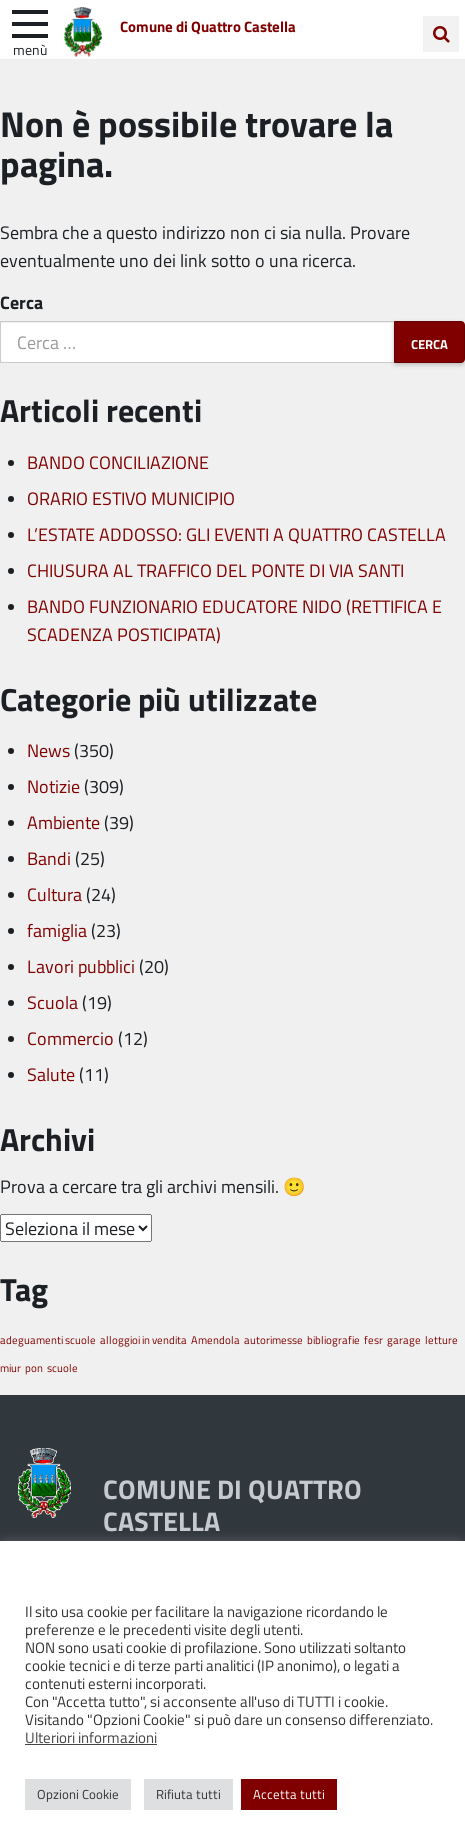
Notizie (53, 786)
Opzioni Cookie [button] (78, 1794)
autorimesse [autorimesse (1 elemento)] (273, 1339)
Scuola (52, 1002)
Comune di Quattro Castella (208, 27)
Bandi (49, 858)
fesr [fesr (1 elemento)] (373, 1339)
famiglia (57, 930)
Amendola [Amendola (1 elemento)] (215, 1339)
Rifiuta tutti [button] (188, 1794)
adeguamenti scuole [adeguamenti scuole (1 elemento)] (48, 1339)
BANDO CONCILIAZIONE (118, 462)
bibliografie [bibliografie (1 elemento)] (333, 1339)
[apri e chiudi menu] (30, 22)
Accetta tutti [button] (289, 1794)
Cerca (21, 302)
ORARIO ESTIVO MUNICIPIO (131, 498)
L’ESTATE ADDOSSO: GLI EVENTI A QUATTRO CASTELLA (236, 534)
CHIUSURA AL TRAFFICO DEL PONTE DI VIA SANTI (215, 570)
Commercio (70, 1038)
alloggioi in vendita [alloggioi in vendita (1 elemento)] (143, 1339)
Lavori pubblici (81, 966)
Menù (30, 49)
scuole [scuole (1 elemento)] (62, 1367)
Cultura (54, 894)
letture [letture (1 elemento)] (441, 1339)
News (48, 750)
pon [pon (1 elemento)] (34, 1367)
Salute (51, 1074)
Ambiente (63, 822)
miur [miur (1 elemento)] (10, 1367)
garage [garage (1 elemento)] (404, 1339)
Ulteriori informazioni (91, 1737)
